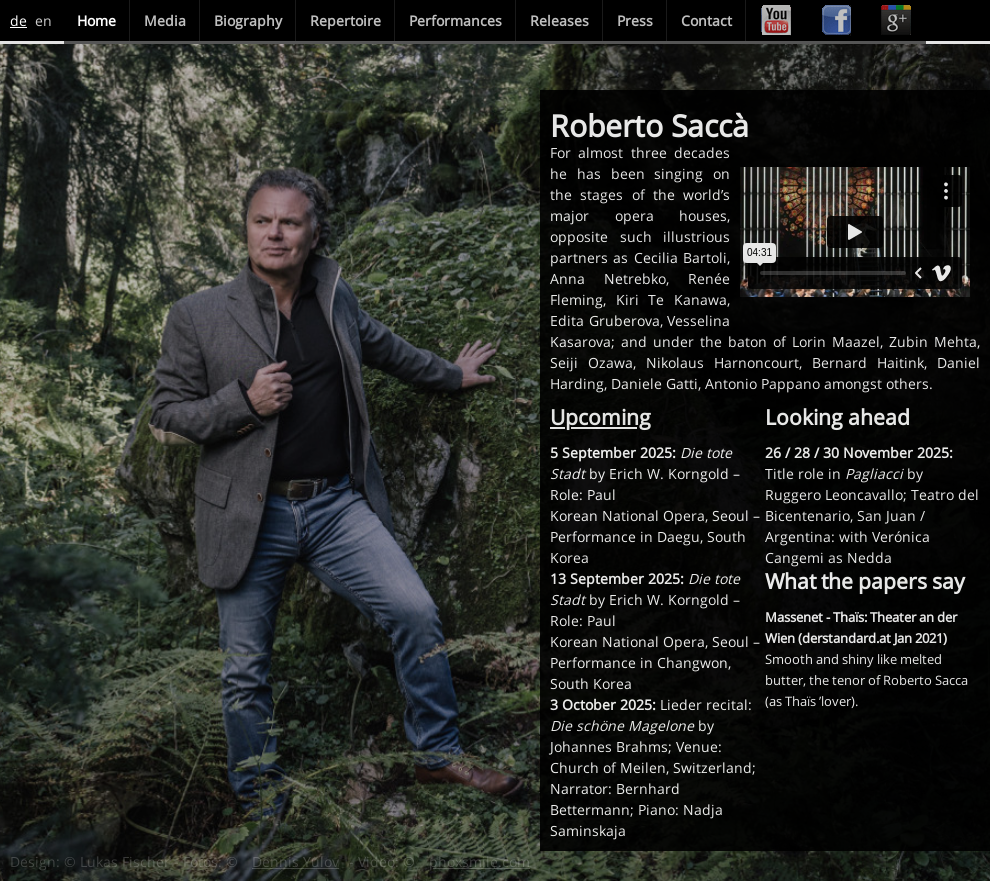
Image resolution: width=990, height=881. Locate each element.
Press (635, 20)
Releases (559, 20)
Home (96, 20)
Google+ (896, 20)
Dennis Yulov (295, 861)
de (18, 20)
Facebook (836, 20)
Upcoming (600, 417)
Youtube (776, 20)
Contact (706, 20)
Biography (248, 20)
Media (165, 20)
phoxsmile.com (479, 861)
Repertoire (345, 20)
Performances (455, 20)
